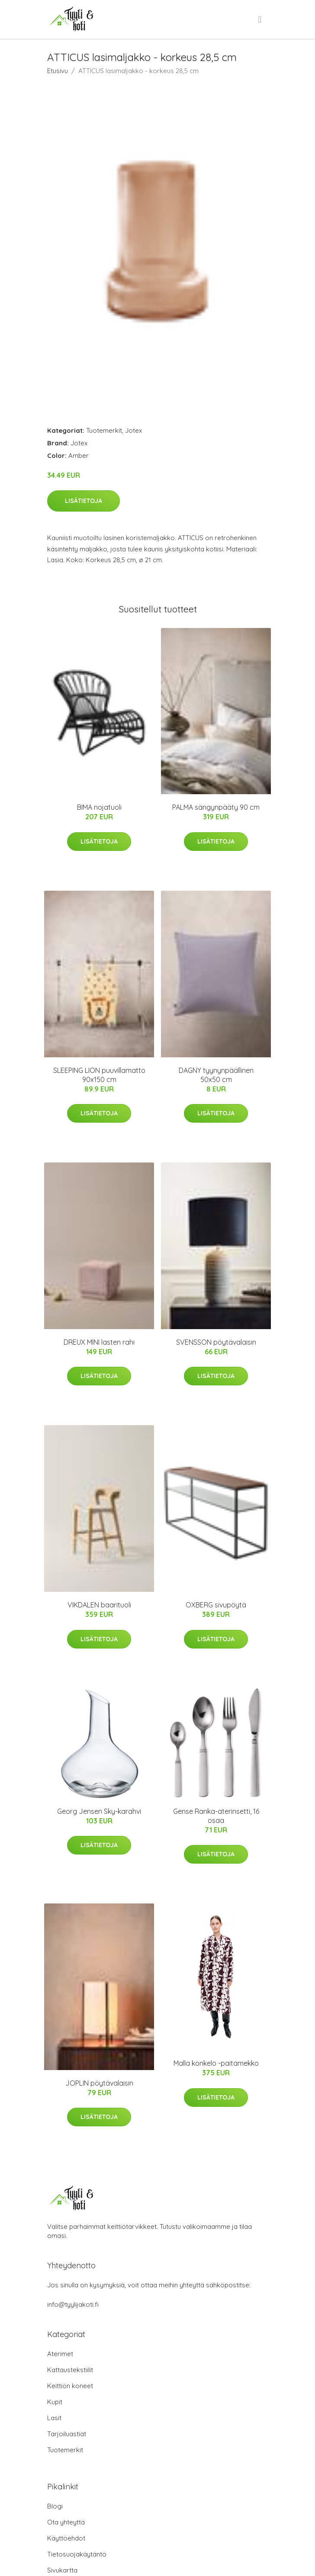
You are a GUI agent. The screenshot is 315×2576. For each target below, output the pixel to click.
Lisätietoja (83, 501)
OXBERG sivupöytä (216, 1604)
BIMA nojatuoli (99, 807)
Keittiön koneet (70, 2386)
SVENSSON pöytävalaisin (216, 1342)
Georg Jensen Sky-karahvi (99, 1811)
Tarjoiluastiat (66, 2434)
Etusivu (57, 71)
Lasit (54, 2418)
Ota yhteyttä (66, 2522)
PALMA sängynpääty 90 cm (216, 807)
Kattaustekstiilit (70, 2370)
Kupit (54, 2402)
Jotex (133, 430)
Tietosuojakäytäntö (76, 2554)
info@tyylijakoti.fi (73, 2304)
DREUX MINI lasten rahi (99, 1342)
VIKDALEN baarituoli (99, 1604)
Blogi (55, 2506)
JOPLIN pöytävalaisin (99, 2083)
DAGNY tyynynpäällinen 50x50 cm (216, 1075)
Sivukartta (62, 2570)
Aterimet (60, 2354)
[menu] (260, 19)
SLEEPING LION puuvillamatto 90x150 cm (99, 1075)
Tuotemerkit (104, 430)
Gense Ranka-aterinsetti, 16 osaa (216, 1816)
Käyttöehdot (66, 2538)
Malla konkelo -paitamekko (216, 2063)
